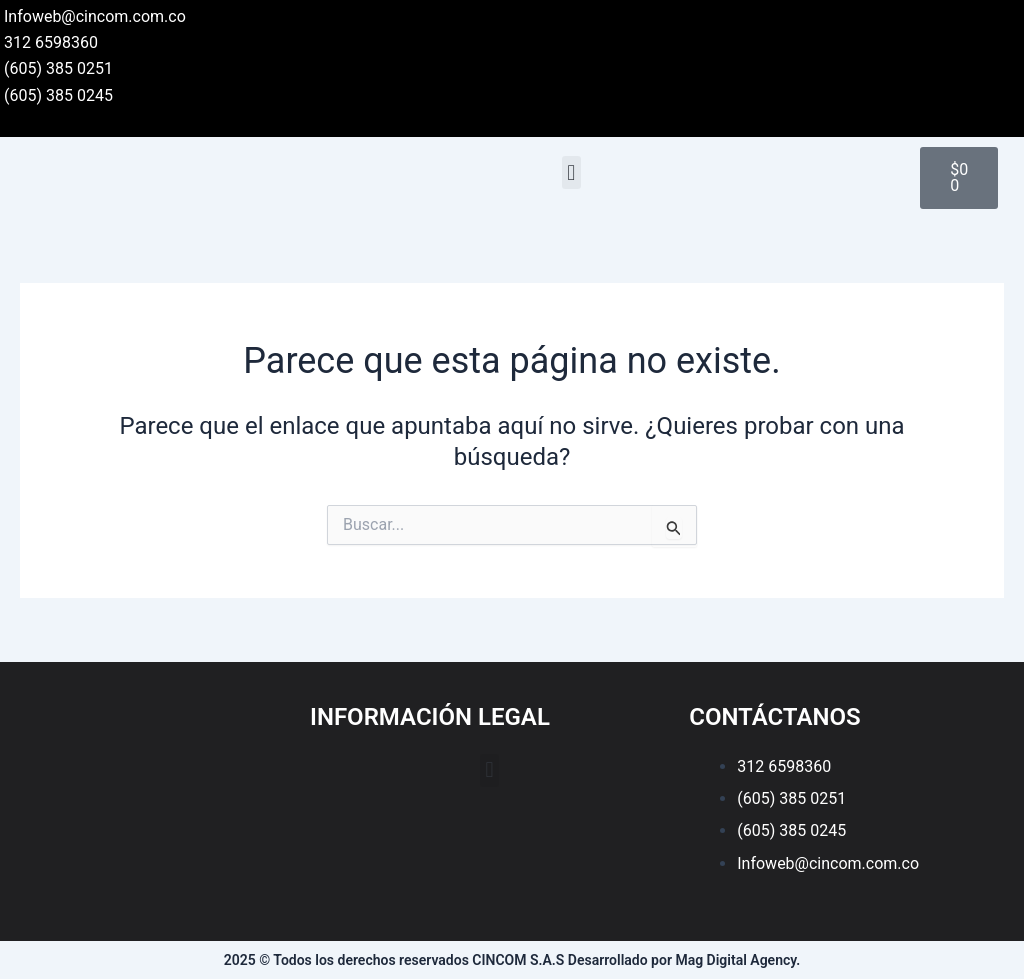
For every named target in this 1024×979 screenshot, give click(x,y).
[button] (571, 172)
